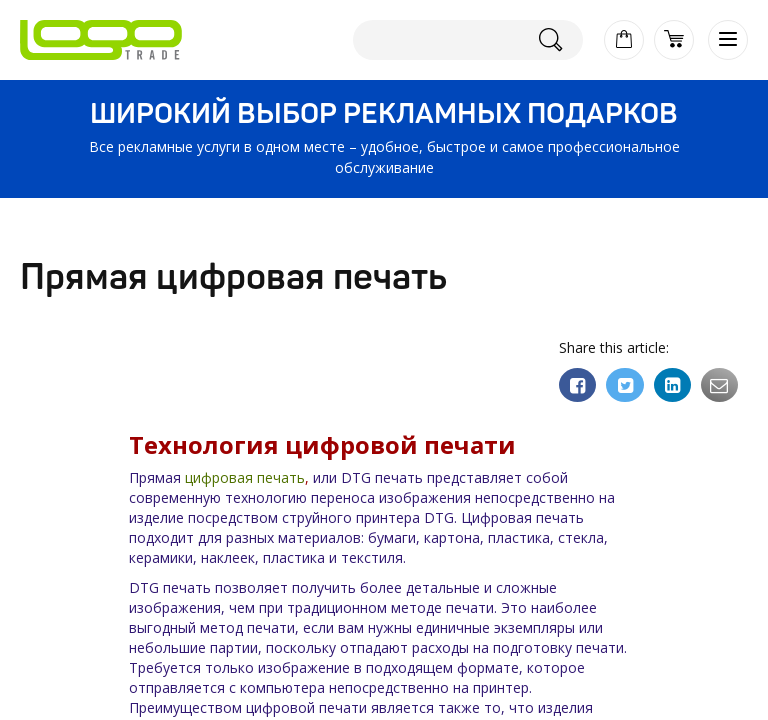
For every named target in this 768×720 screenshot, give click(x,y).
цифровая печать (245, 477)
